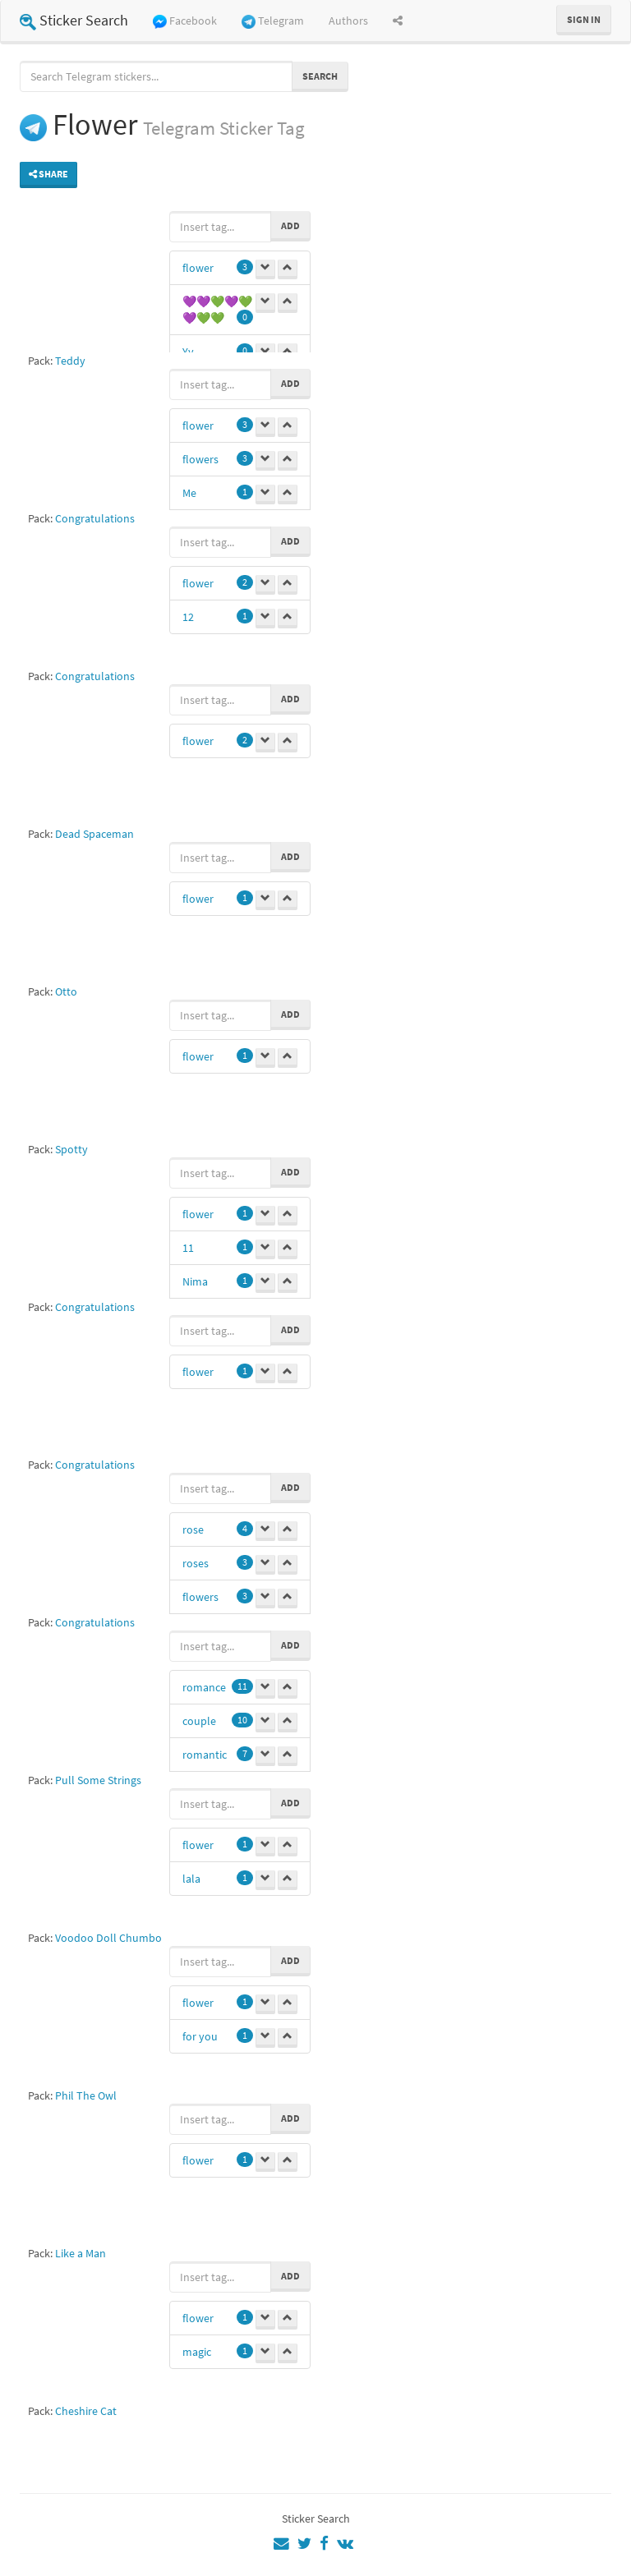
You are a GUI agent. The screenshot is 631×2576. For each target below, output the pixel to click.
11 (188, 1247)
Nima (195, 1281)
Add (290, 225)
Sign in (584, 19)
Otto (66, 991)
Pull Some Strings (98, 1780)
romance (204, 1687)
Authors (348, 20)
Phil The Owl (86, 2095)
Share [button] (48, 174)
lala (191, 1878)
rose (193, 1529)
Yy (188, 351)
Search (320, 76)
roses (195, 1563)
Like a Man (80, 2253)
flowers (200, 459)
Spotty (71, 1149)
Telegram (273, 21)
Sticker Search (74, 20)
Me (189, 492)
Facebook (185, 21)
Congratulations (95, 518)
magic (196, 2351)
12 (188, 617)
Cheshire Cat (86, 2411)
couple (199, 1721)
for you (200, 2036)
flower (198, 267)
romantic (204, 1754)
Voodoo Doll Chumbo (108, 1937)
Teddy (70, 360)
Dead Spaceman (94, 833)
